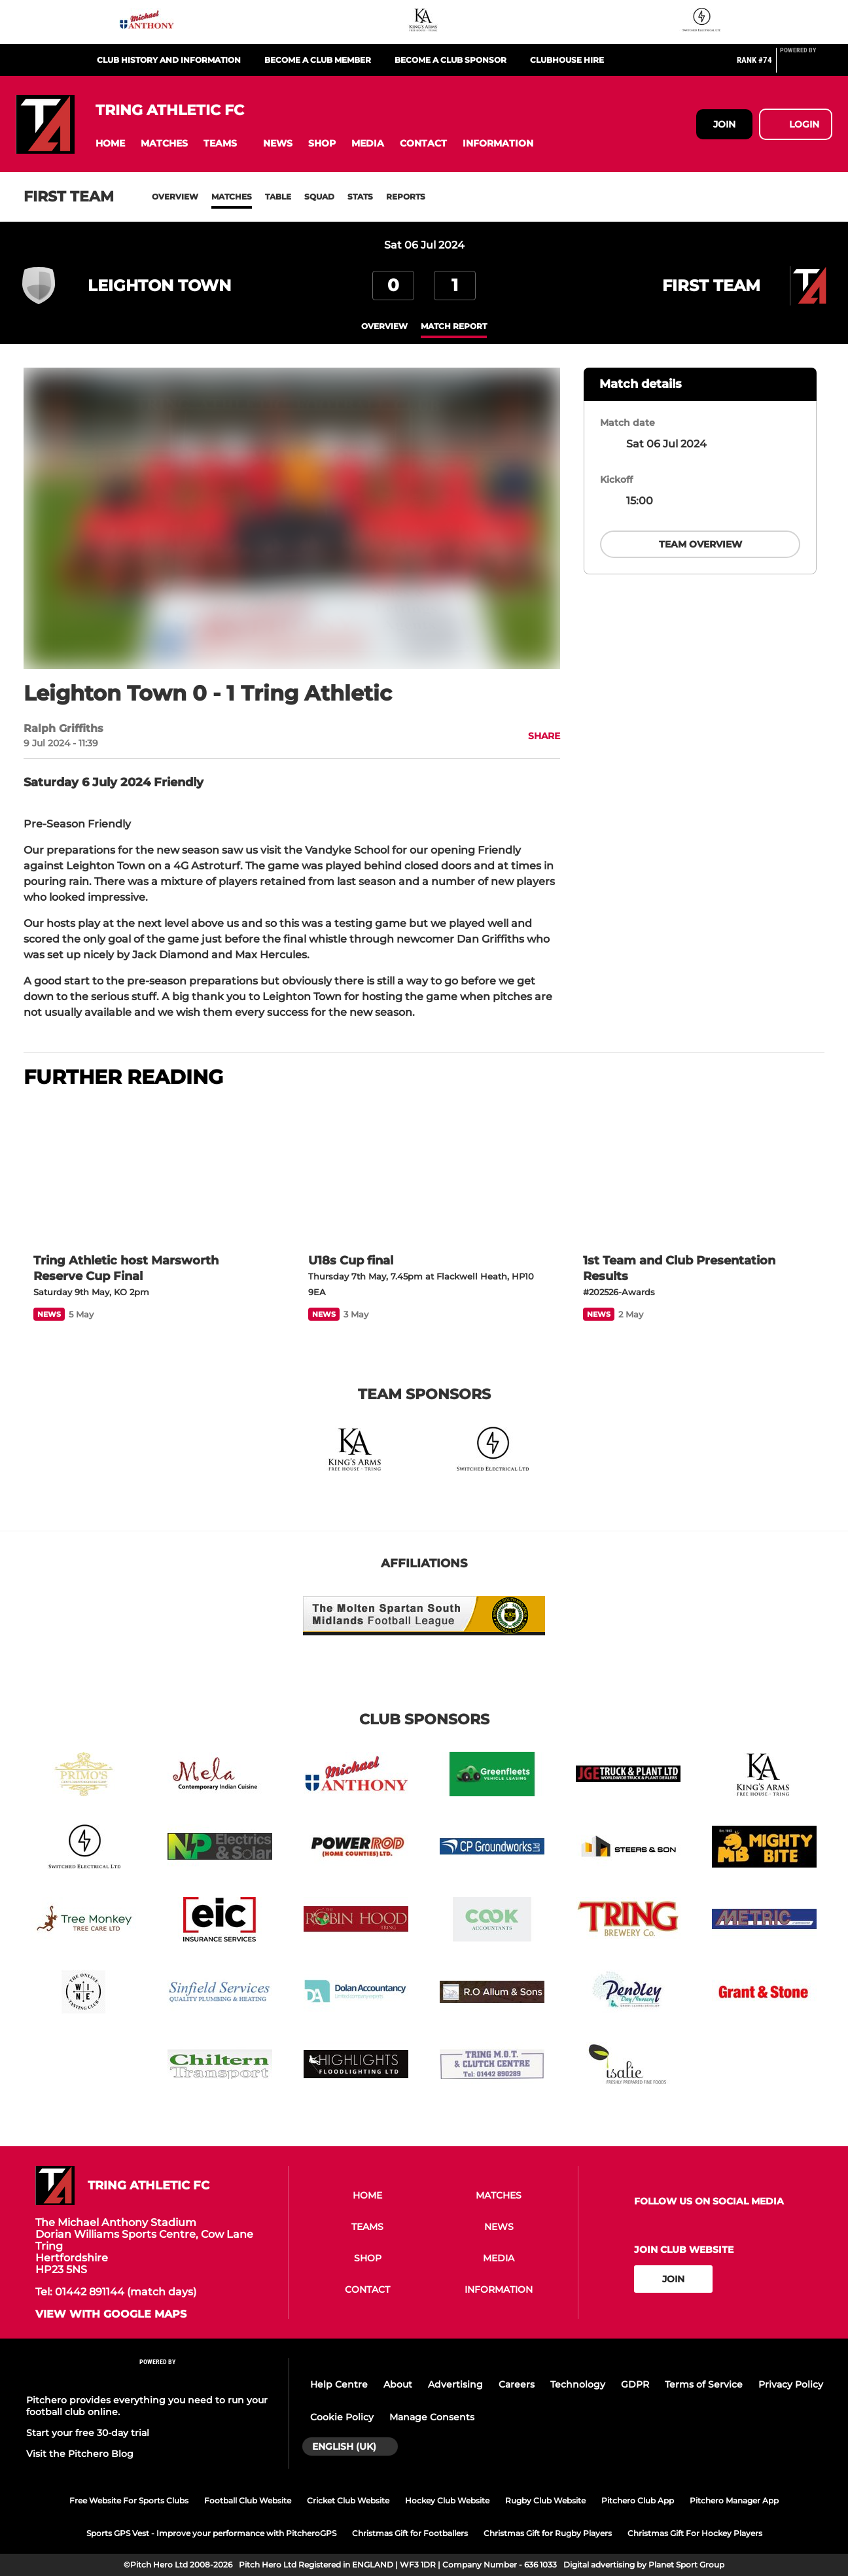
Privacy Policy (790, 2384)
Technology (577, 2384)
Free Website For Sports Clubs (128, 2500)
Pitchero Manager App (734, 2500)
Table (278, 196)
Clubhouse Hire (567, 60)
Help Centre (339, 2384)
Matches (231, 196)
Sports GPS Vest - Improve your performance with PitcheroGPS (211, 2533)
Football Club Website (247, 2500)
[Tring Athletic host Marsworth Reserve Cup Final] (149, 1172)
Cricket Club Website (348, 2500)
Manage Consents (431, 2417)
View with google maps (110, 2314)
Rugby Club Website (545, 2500)
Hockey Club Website (447, 2500)
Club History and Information (169, 60)
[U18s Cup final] (424, 1172)
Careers (517, 2384)
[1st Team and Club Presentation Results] (698, 1172)
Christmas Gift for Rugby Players (548, 2533)
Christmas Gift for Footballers (410, 2533)
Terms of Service (704, 2384)
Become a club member (317, 60)
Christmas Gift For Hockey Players (694, 2533)
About (397, 2384)
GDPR (635, 2384)
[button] (110, 143)
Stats (360, 196)
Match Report (454, 326)
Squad (319, 196)
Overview (175, 196)
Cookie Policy (342, 2417)
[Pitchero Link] (806, 65)
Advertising (455, 2384)
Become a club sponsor (450, 60)
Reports (405, 196)
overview (384, 326)
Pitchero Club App (637, 2500)
